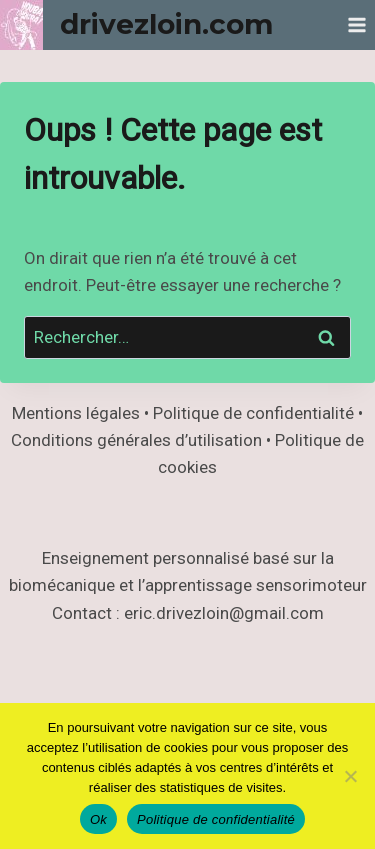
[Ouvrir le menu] (356, 24)
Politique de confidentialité (216, 819)
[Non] (350, 776)
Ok (98, 819)
